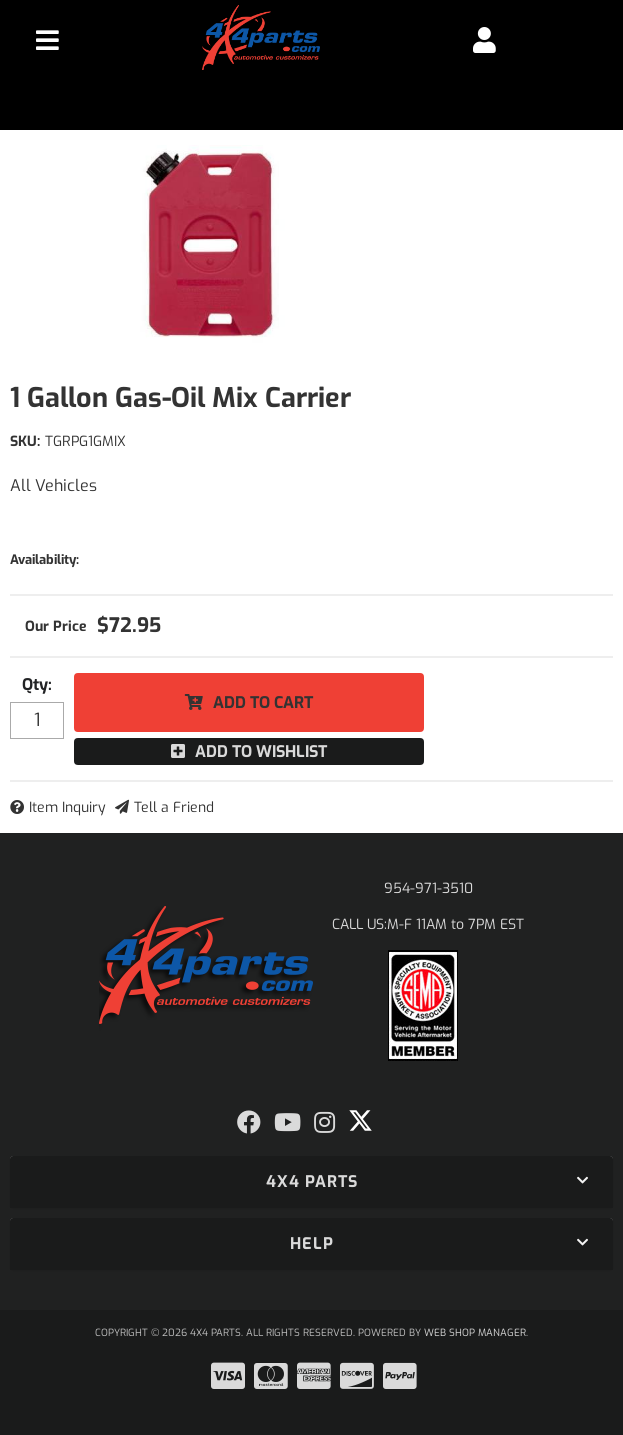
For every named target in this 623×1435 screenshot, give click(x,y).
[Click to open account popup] (484, 40)
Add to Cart (263, 702)
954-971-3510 (428, 888)
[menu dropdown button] (47, 40)
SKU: (25, 441)
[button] (311, 1182)
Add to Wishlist (261, 751)
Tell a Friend (174, 807)
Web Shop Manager (475, 1332)
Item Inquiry (67, 807)
